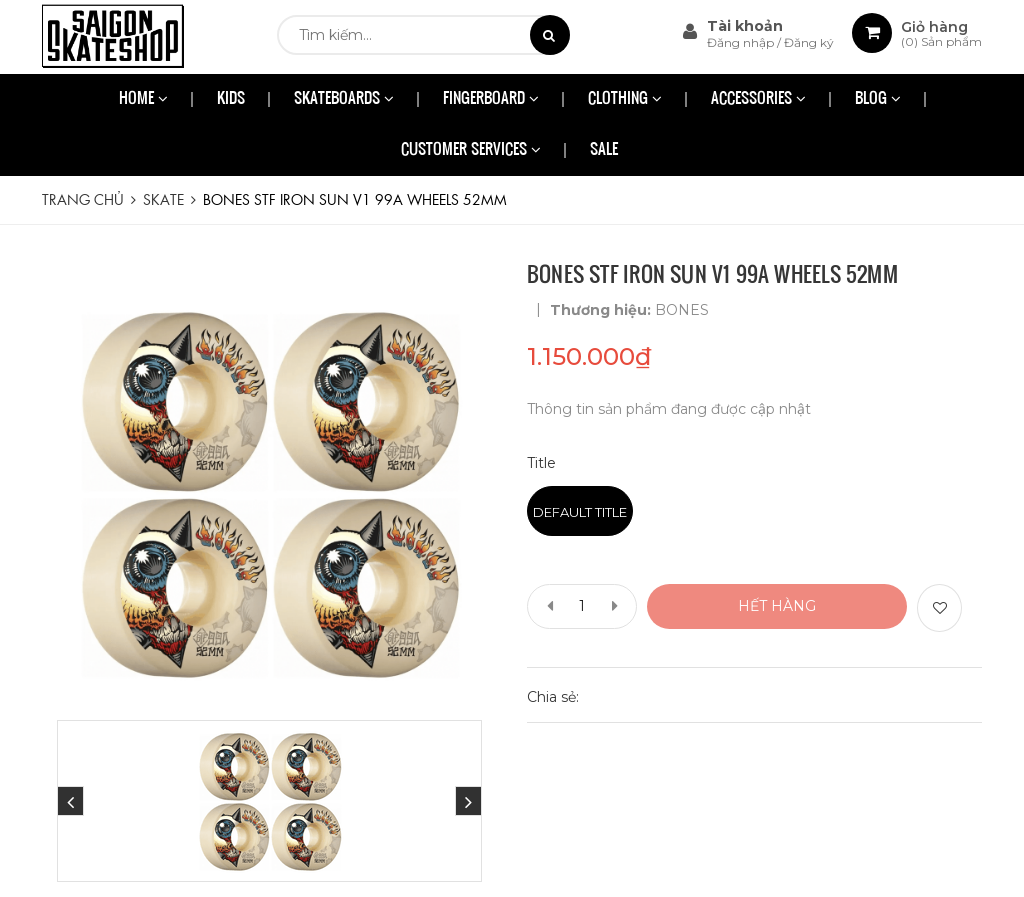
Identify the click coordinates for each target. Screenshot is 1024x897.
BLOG (878, 99)
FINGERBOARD (491, 99)
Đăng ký (809, 42)
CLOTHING (625, 99)
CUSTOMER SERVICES (471, 150)
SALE (604, 150)
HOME (143, 99)
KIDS (231, 99)
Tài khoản (745, 26)
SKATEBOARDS (344, 99)
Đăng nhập (742, 42)
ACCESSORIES (758, 99)
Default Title (580, 512)
